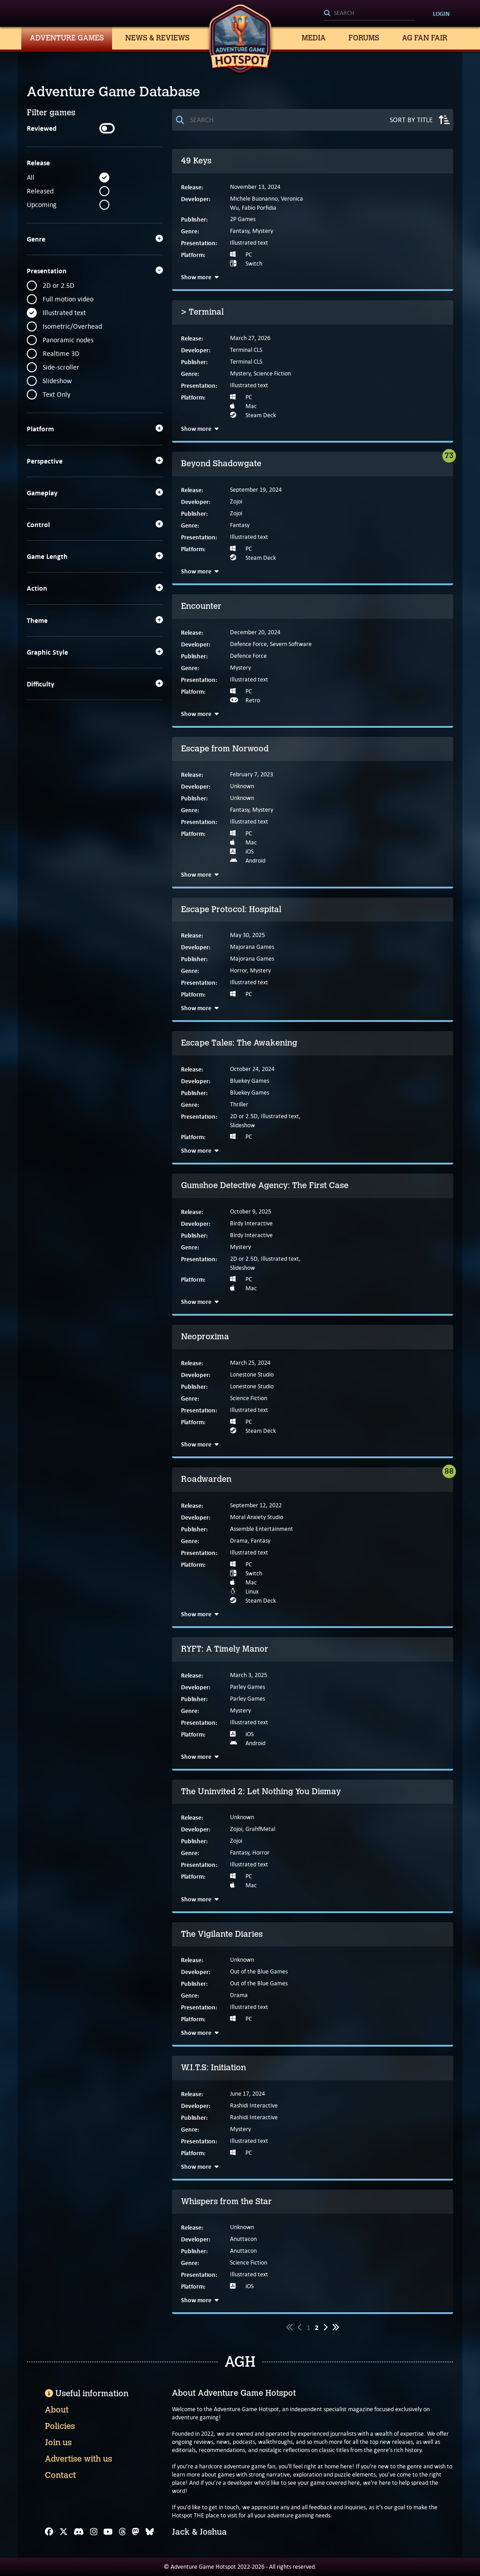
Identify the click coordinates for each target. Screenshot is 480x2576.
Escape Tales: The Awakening (239, 1043)
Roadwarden (206, 1479)
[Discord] (78, 2532)
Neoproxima (205, 1337)
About (57, 2410)
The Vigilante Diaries (222, 1934)
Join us (58, 2443)
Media (314, 38)
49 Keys (196, 161)
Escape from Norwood (225, 749)
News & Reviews (157, 38)
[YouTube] (108, 2532)
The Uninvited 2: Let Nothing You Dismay (261, 1791)
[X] (63, 2532)
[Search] (369, 13)
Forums (363, 38)
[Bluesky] (150, 2532)
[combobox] (369, 13)
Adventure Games (67, 38)
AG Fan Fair (424, 38)
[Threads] (122, 2532)
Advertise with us (78, 2459)
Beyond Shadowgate (221, 464)
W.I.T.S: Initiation (213, 2068)
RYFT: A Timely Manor (224, 1649)
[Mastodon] (135, 2532)
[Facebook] (49, 2532)
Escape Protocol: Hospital (231, 909)
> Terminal (202, 312)
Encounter (201, 606)
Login (441, 14)
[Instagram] (94, 2532)
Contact (60, 2475)
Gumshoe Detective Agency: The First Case (264, 1185)
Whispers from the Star (226, 2201)
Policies (60, 2426)
